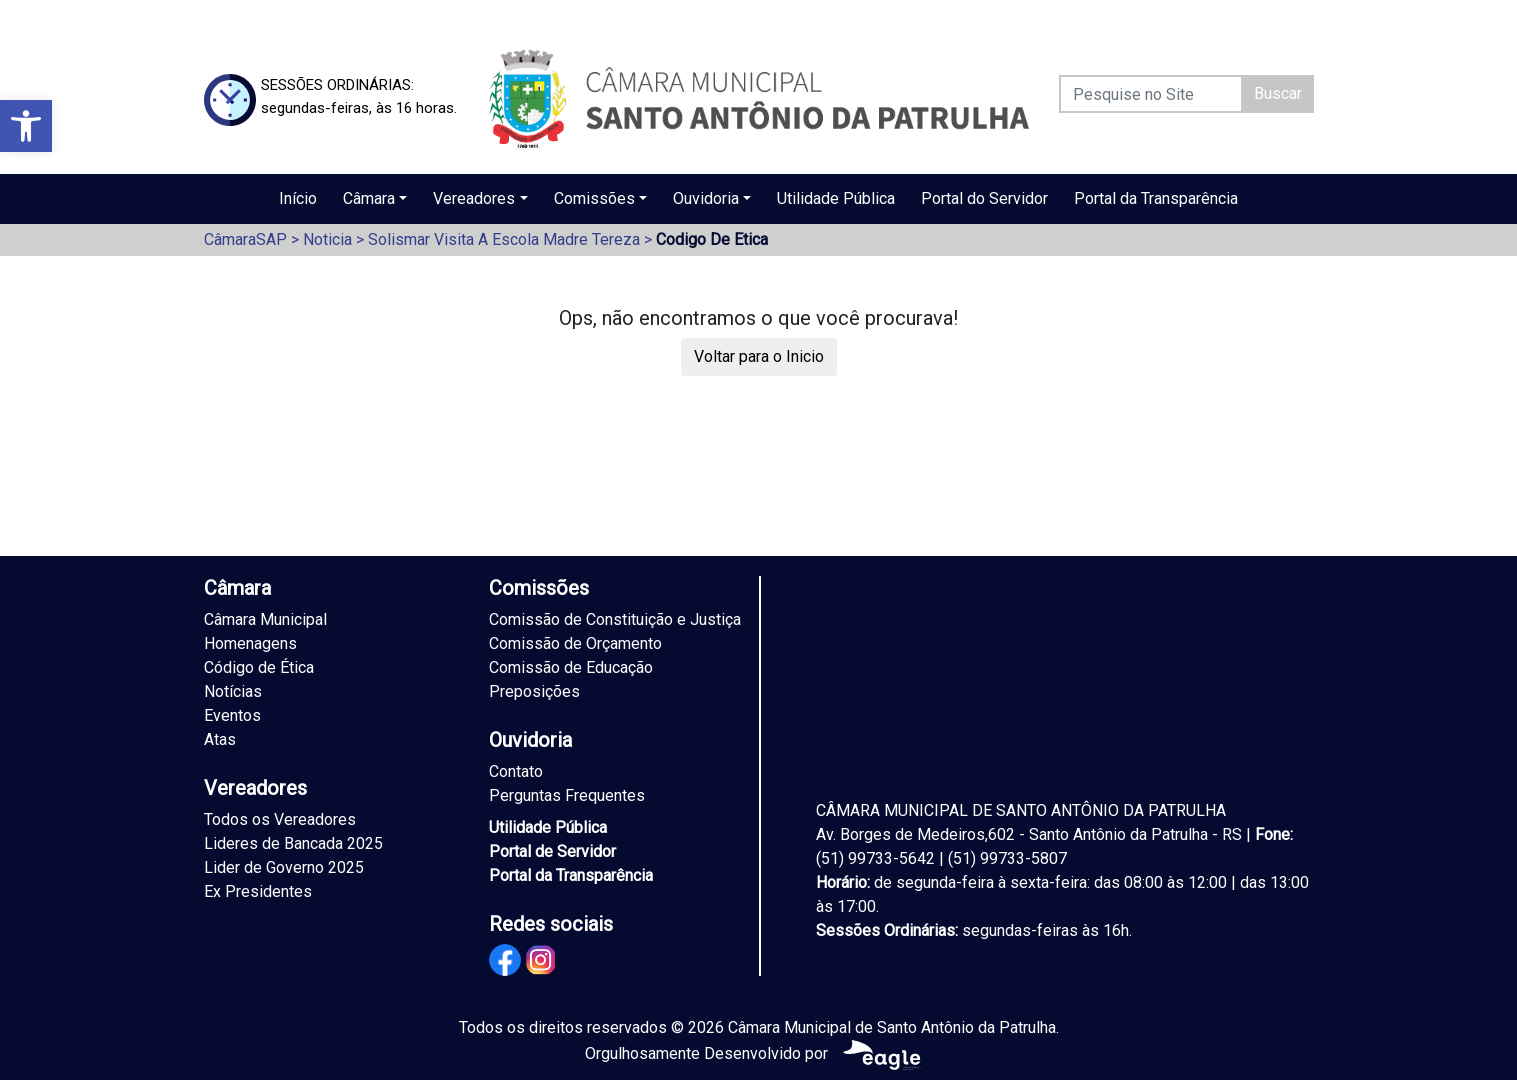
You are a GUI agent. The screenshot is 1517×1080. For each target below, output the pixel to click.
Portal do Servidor (984, 198)
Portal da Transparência (1156, 198)
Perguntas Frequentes (567, 795)
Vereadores (474, 198)
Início (298, 198)
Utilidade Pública (836, 198)
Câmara (369, 198)
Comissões (594, 198)
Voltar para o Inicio (759, 356)
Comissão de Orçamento (575, 643)
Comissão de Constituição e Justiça (615, 619)
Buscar (1278, 93)
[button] (26, 126)
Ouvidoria (706, 198)
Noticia (327, 239)
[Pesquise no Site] (1151, 94)
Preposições (534, 691)
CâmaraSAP (245, 239)
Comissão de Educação (571, 667)
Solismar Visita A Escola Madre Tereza (504, 239)
